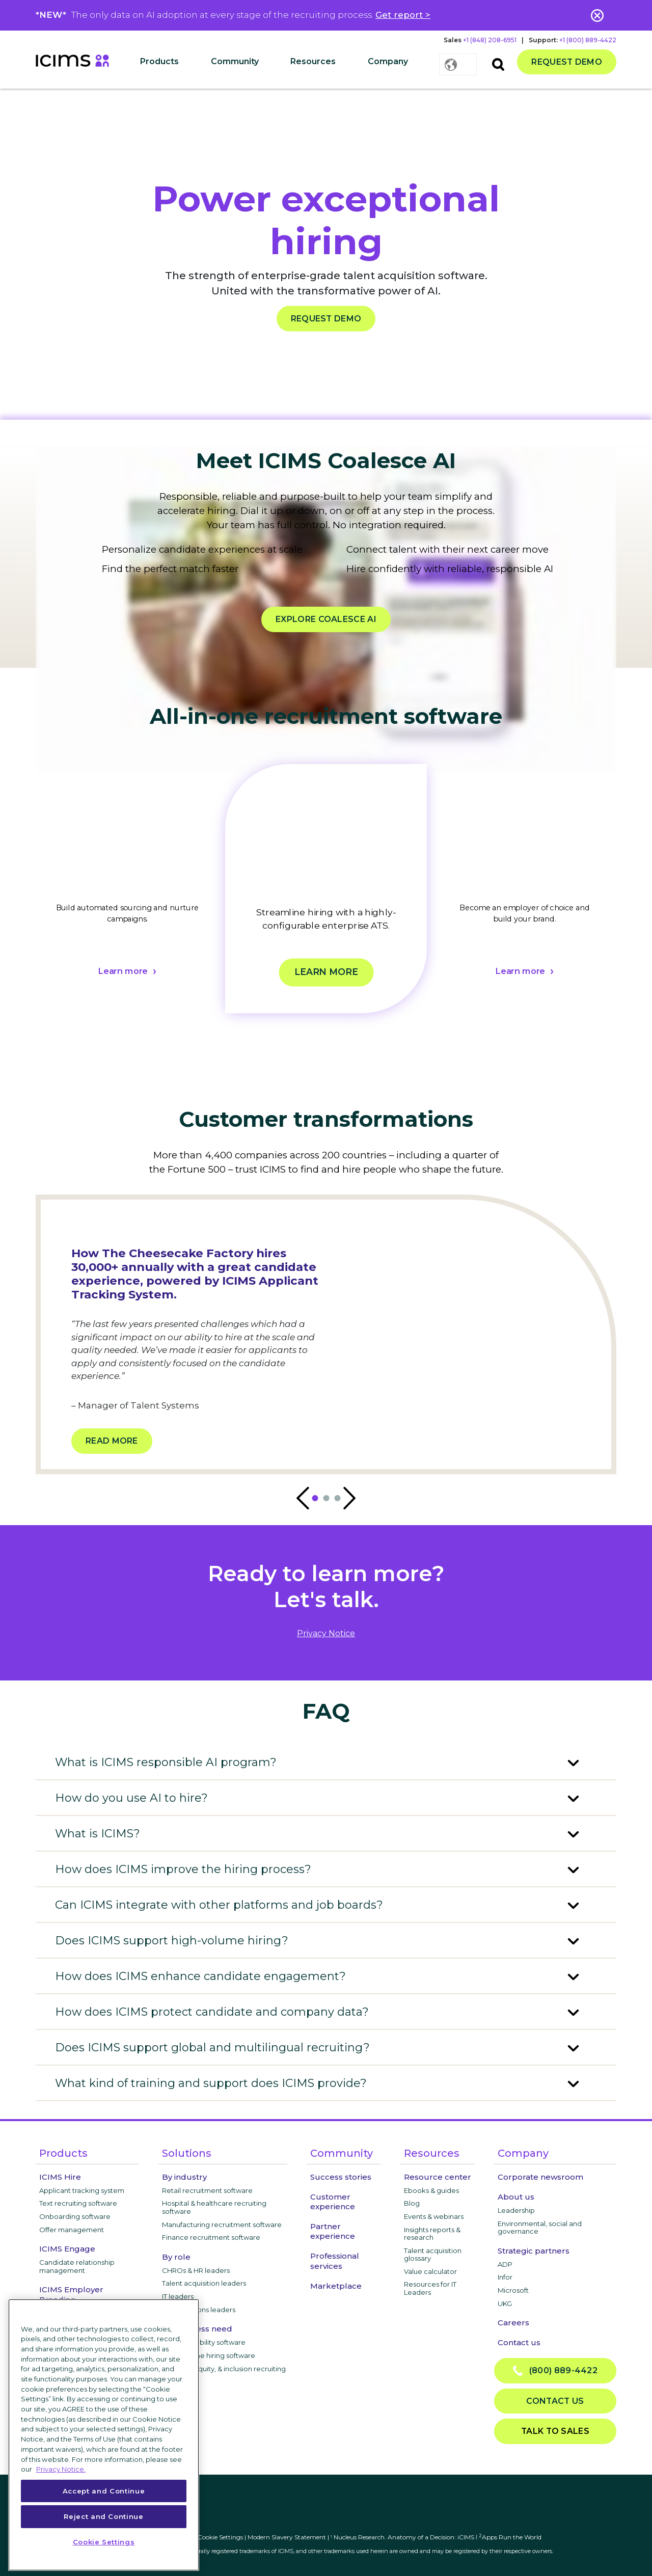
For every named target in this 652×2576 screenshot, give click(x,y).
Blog (412, 2203)
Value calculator (430, 2271)
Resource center (437, 2177)
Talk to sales (555, 2431)
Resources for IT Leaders (430, 2288)
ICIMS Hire (60, 2177)
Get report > (402, 15)
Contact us (519, 2342)
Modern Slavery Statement (287, 2537)
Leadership (516, 2210)
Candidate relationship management (77, 2266)
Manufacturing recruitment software (222, 2224)
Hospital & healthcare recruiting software (214, 2207)
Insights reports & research (432, 2234)
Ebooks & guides (431, 2190)
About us (516, 2197)
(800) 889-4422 (555, 2371)
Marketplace (336, 2286)
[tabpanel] (127, 901)
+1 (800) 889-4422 (587, 40)
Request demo (566, 62)
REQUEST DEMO (326, 318)
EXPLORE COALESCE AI (326, 619)
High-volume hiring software (208, 2355)
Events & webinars (434, 2216)
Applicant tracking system (81, 2190)
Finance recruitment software (211, 2237)
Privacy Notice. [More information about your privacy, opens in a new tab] (61, 2469)
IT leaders (178, 2296)
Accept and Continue (104, 2491)
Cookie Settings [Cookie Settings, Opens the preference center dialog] (104, 2542)
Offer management (71, 2230)
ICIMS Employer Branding (71, 2294)
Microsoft (513, 2290)
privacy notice (326, 1633)
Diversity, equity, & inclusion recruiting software (224, 2373)
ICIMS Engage (67, 2249)
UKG (505, 2303)
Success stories (340, 2177)
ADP (505, 2264)
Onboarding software (75, 2216)
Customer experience (332, 2201)
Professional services (334, 2260)
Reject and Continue (103, 2516)
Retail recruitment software (207, 2190)
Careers (513, 2322)
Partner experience (332, 2231)
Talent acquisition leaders (204, 2283)
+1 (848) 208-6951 (490, 40)
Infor (505, 2277)
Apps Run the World (510, 2537)
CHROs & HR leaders (196, 2270)
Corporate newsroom (540, 2177)
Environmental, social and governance (540, 2227)
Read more (112, 1441)
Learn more (123, 971)
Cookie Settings (220, 2537)
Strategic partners (533, 2251)
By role (176, 2257)
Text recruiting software (78, 2203)
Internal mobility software (204, 2342)
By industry (184, 2177)
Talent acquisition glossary (432, 2254)
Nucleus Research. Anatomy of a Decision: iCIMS (404, 2537)
